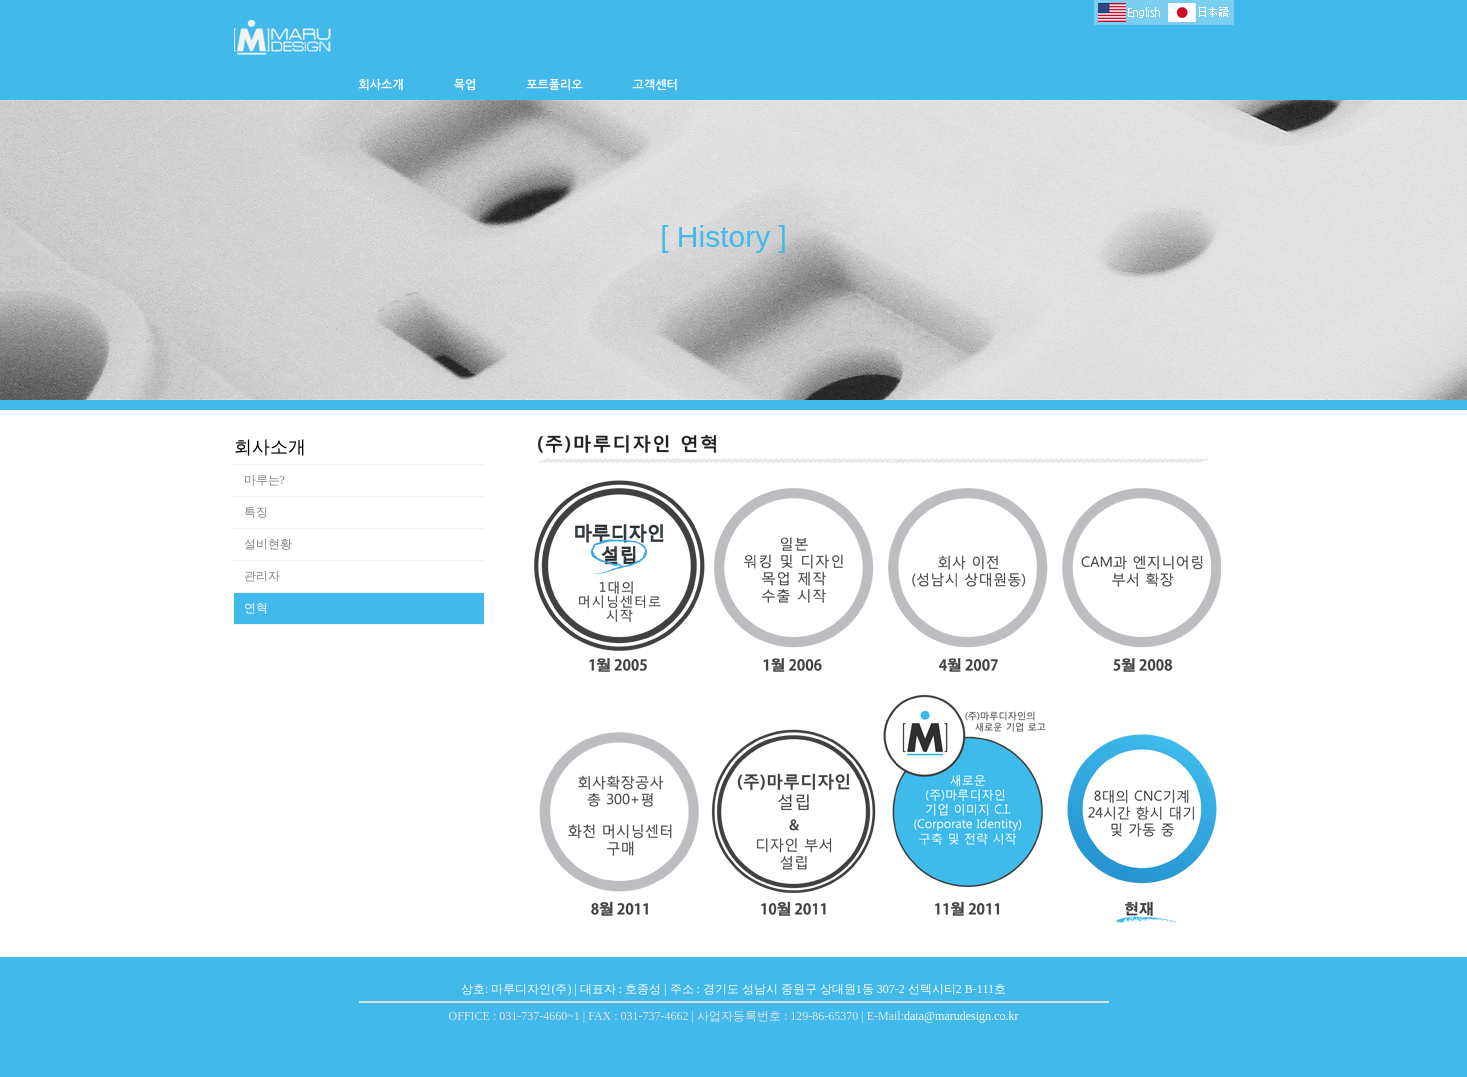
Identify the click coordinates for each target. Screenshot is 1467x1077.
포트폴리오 (554, 85)
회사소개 (381, 85)
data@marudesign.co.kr (961, 1016)
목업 (465, 85)
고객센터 (655, 85)
